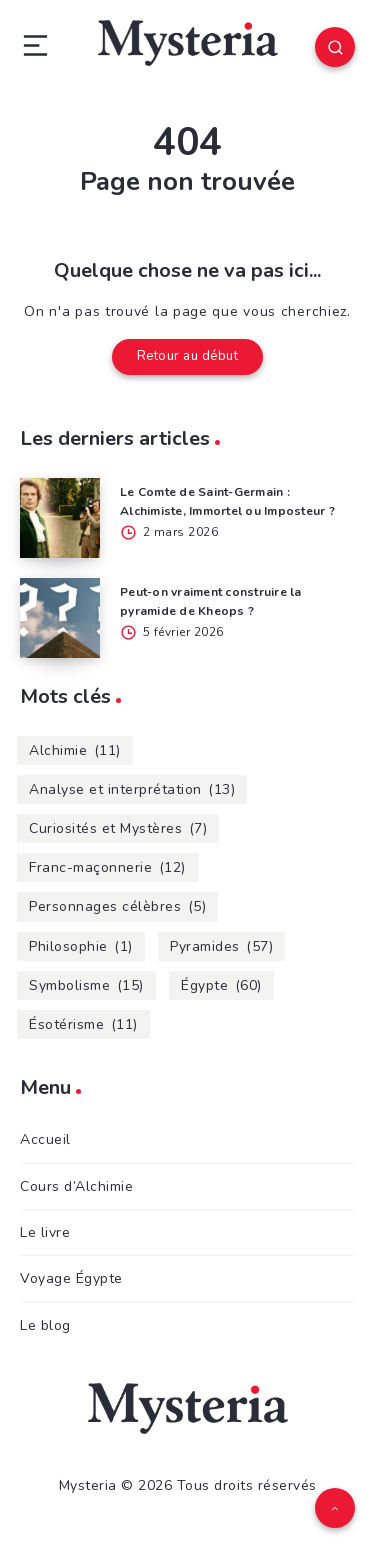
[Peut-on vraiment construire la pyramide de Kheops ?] (60, 618)
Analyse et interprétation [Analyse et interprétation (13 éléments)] (132, 789)
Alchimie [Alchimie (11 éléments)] (75, 750)
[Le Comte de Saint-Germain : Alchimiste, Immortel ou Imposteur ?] (60, 518)
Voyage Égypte (71, 1278)
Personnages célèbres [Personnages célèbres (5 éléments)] (117, 906)
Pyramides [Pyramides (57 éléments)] (221, 946)
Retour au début (188, 356)
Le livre (45, 1232)
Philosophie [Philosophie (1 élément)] (81, 946)
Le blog (45, 1325)
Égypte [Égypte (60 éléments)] (221, 985)
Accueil (45, 1139)
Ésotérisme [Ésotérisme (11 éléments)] (83, 1024)
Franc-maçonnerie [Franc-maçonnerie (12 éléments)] (107, 867)
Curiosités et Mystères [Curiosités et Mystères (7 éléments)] (118, 828)
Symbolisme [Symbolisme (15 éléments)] (86, 985)
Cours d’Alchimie (76, 1186)
